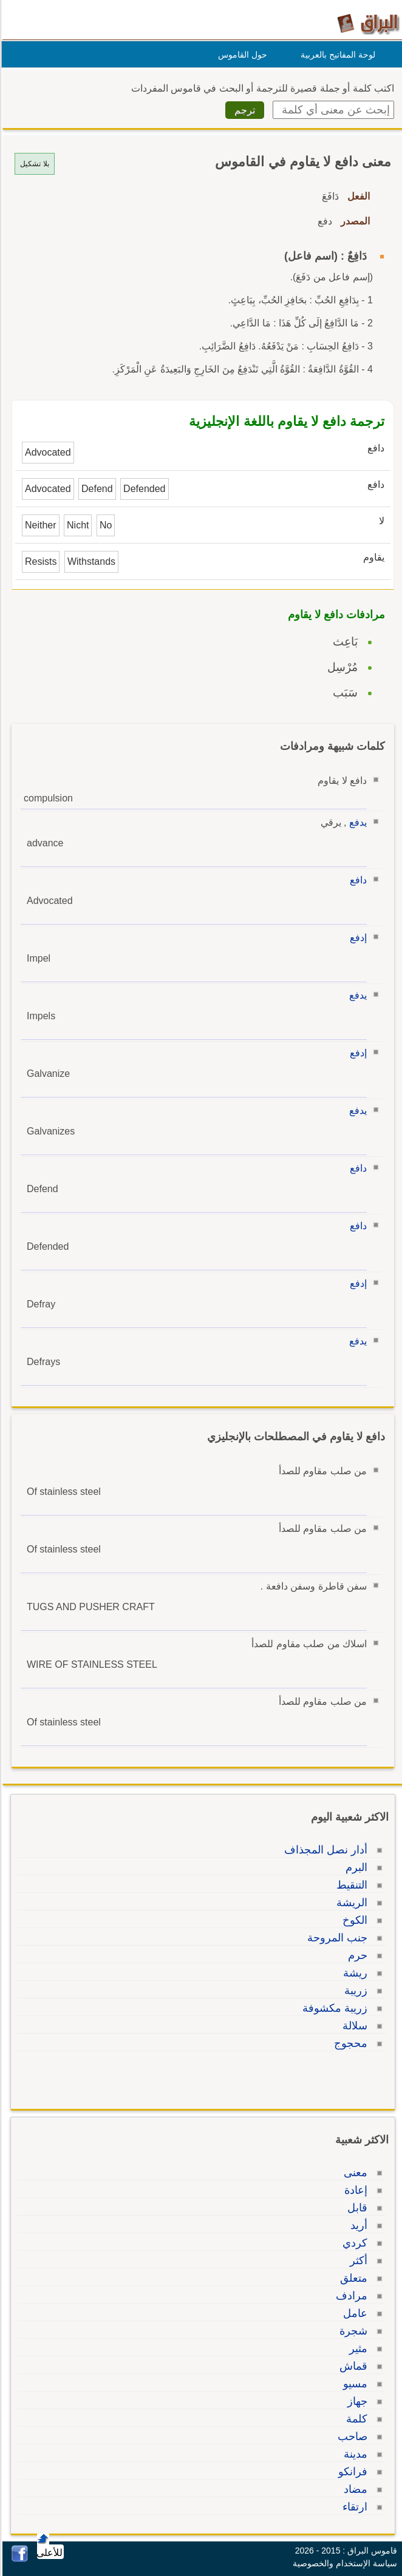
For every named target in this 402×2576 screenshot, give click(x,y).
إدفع (356, 937)
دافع (356, 880)
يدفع (356, 822)
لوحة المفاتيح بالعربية (336, 54)
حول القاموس (240, 54)
